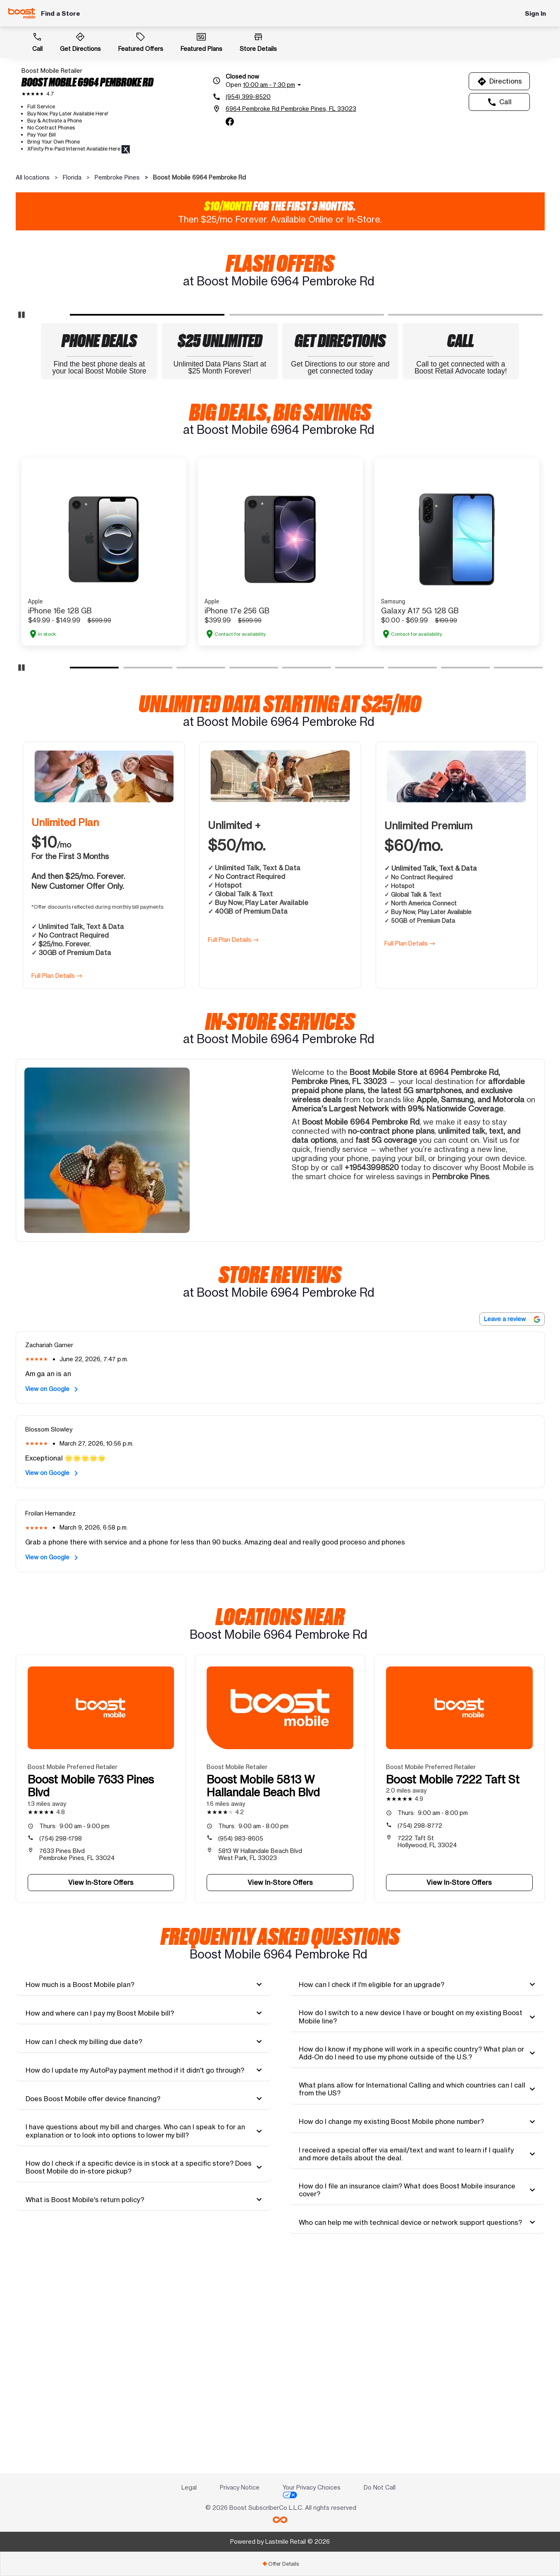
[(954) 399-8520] (284, 97)
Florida (72, 177)
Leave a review (512, 1527)
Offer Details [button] (280, 2564)
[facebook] (230, 122)
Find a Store (60, 13)
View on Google (53, 1598)
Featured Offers (140, 42)
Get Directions (80, 42)
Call (37, 42)
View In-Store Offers (100, 2091)
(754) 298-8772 (420, 2033)
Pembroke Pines (117, 177)
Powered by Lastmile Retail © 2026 (280, 2541)
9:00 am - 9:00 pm (74, 2034)
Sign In (535, 13)
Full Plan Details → (56, 1183)
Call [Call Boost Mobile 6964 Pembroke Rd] (499, 102)
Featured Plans (201, 42)
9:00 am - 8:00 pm (253, 2034)
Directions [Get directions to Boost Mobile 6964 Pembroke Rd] (499, 81)
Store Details (258, 42)
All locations (33, 177)
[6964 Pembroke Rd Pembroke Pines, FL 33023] (284, 109)
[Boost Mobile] (21, 13)
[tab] (144, 2193)
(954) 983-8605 (240, 2046)
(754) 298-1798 (60, 2046)
